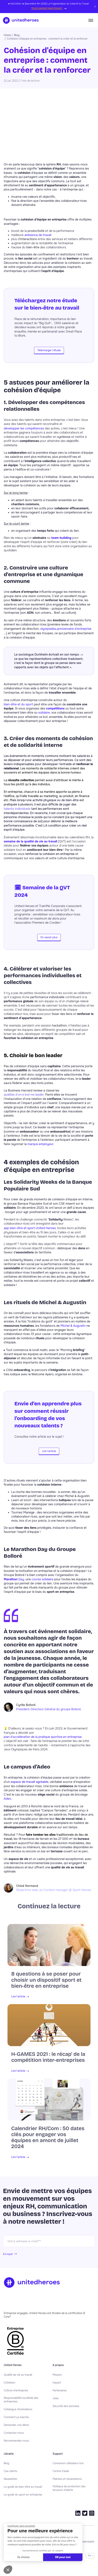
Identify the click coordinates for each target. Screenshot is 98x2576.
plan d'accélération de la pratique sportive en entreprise (43, 1737)
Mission (57, 2374)
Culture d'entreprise (16, 2390)
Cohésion (9, 2382)
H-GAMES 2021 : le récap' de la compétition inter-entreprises (48, 2057)
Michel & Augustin (73, 1326)
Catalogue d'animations (18, 2409)
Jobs (56, 2398)
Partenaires (60, 2390)
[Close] (95, 6)
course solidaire (42, 1579)
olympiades (48, 629)
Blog (6, 2463)
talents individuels (17, 809)
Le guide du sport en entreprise (23, 2494)
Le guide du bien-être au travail (23, 2486)
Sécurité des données (66, 2406)
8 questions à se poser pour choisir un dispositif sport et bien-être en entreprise (46, 1980)
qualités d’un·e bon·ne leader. (24, 1095)
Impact (57, 2382)
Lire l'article (49, 1451)
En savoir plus (48, 937)
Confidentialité (85, 2541)
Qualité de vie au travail (18, 2374)
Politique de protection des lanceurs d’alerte (69, 2488)
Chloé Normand (27, 1886)
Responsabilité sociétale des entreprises (21, 2399)
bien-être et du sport (18, 704)
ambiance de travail (37, 235)
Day (14, 1579)
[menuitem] (18, 2375)
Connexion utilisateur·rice (68, 2463)
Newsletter (10, 2479)
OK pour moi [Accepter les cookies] (63, 2557)
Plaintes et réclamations (67, 2479)
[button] (7, 2569)
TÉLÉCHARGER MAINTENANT (47, 8)
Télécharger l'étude (49, 350)
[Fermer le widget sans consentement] (21, 2526)
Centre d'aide (61, 2471)
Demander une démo (16, 2425)
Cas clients (10, 2471)
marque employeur (41, 1144)
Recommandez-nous (16, 2440)
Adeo (7, 1799)
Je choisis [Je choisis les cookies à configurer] (23, 2557)
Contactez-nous (14, 2432)
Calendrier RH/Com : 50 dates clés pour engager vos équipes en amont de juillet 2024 (48, 2137)
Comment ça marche (16, 2417)
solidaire (44, 713)
